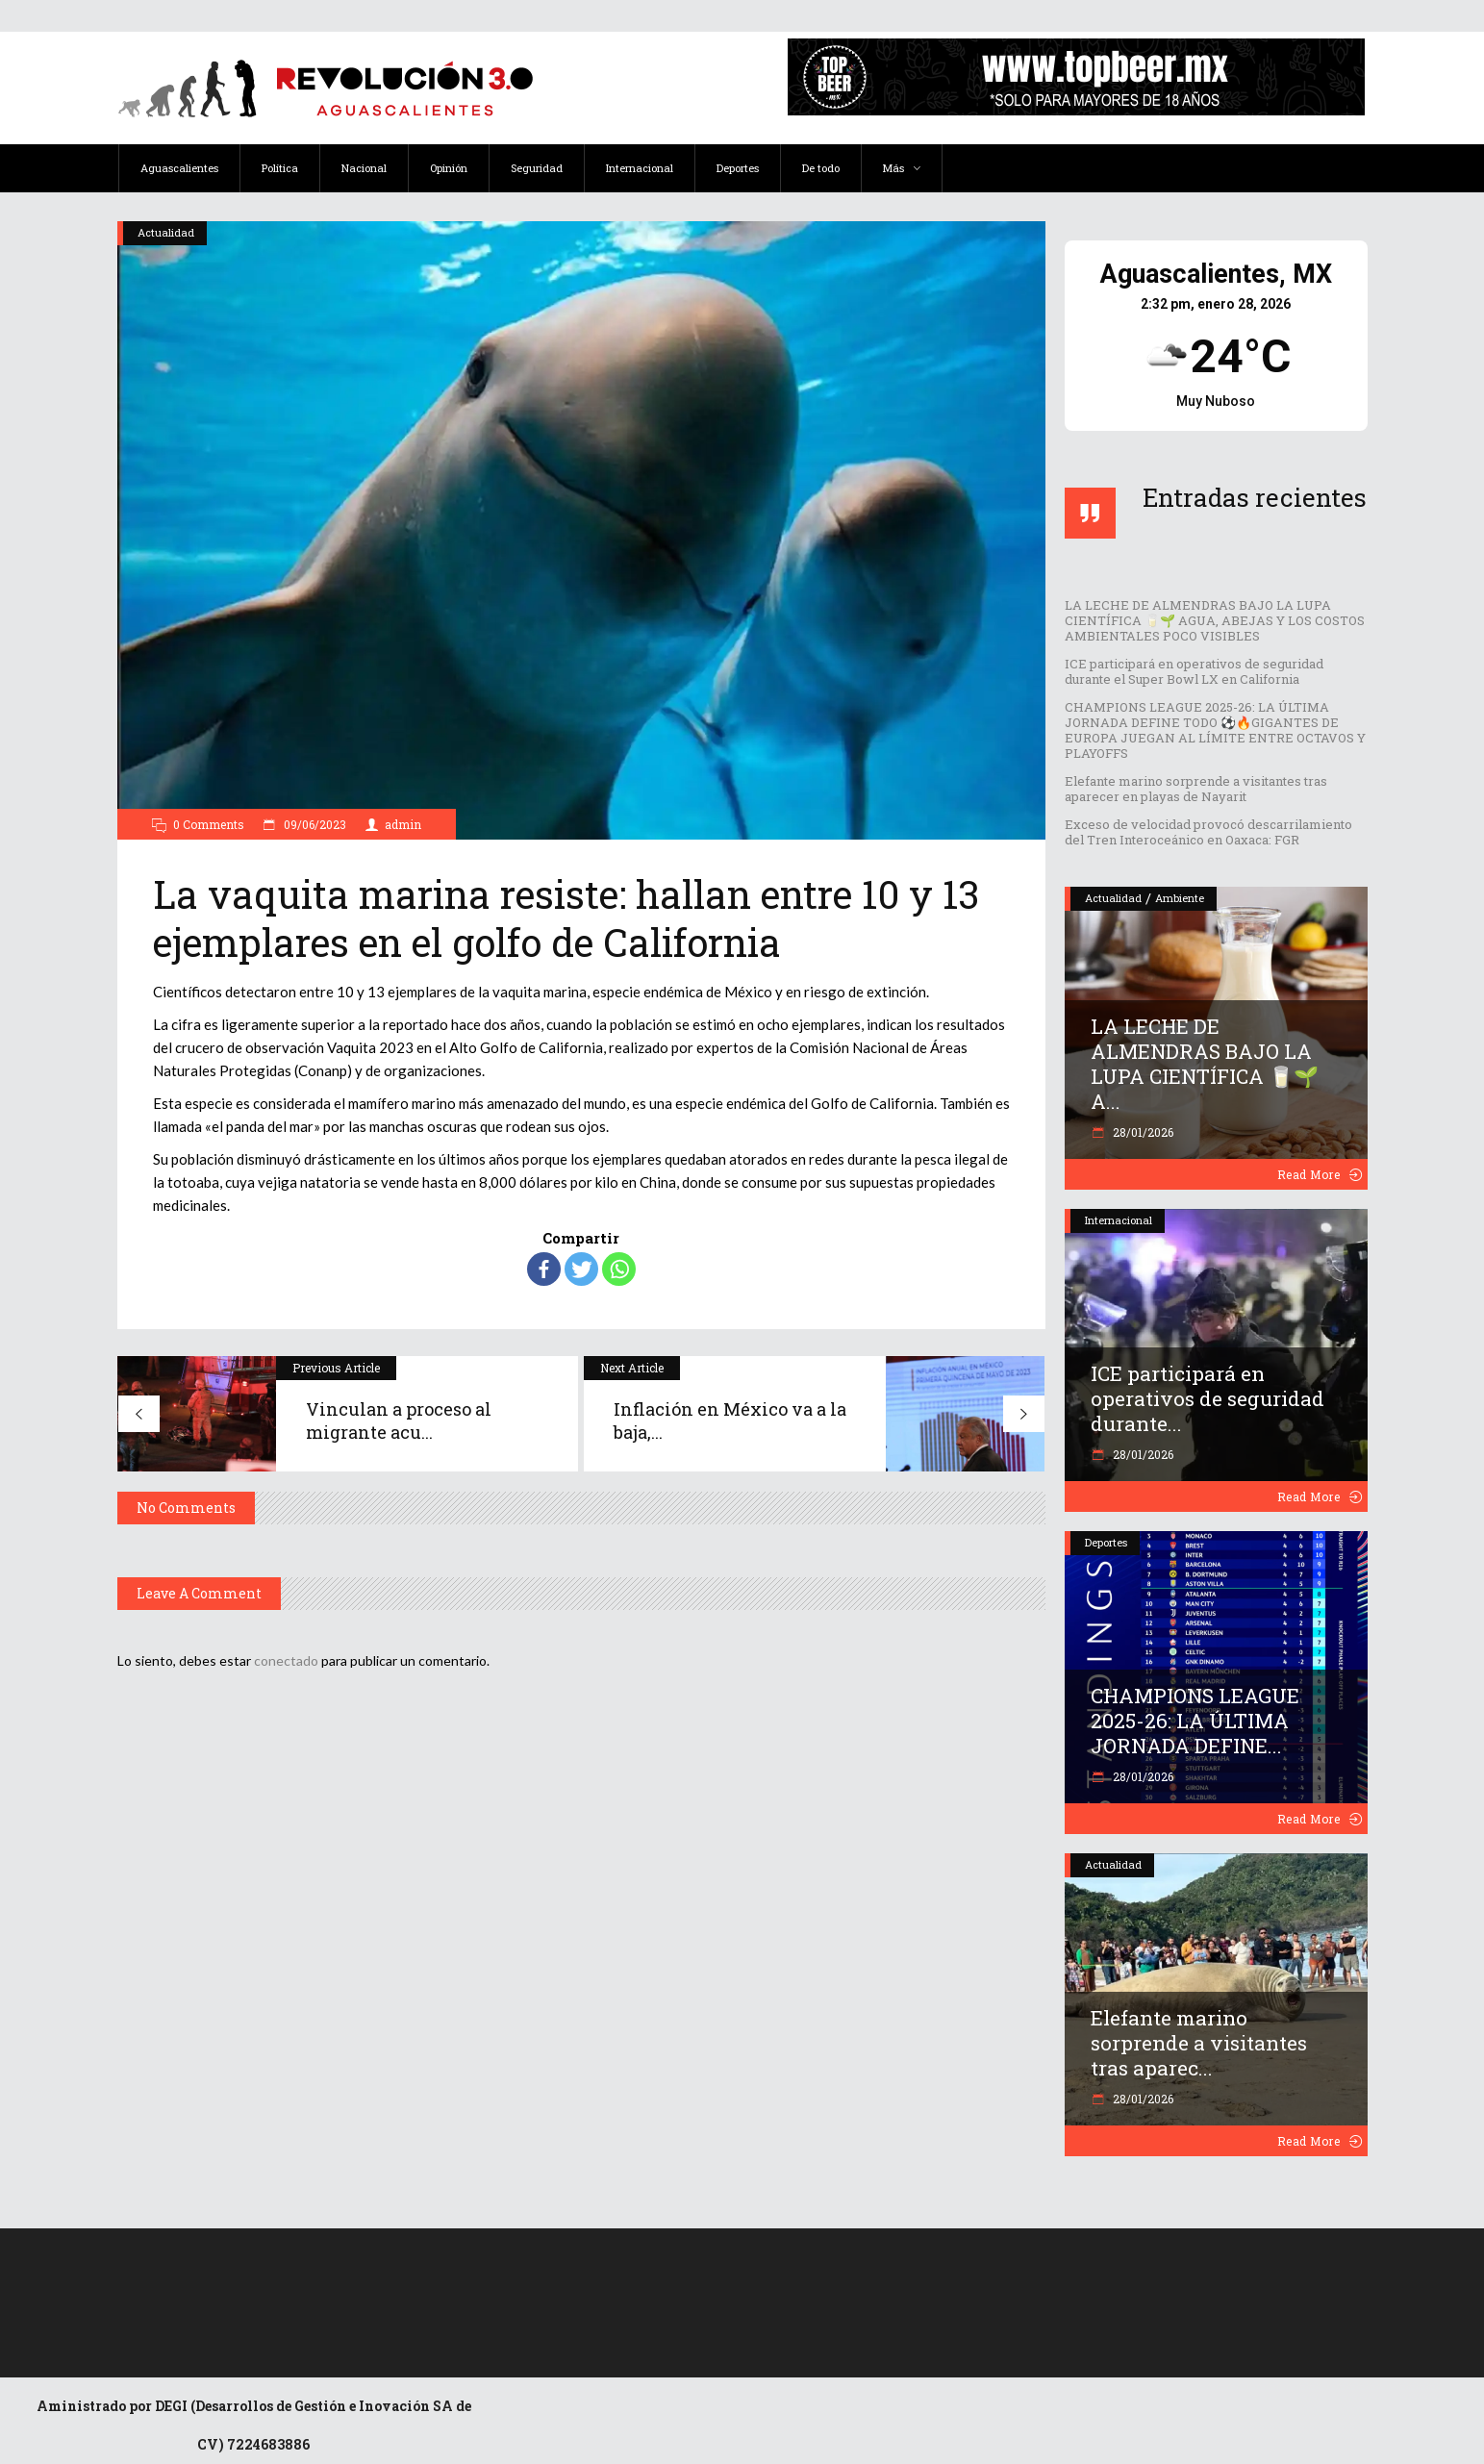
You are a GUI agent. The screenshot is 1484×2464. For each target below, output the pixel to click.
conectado (286, 1660)
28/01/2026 (1141, 1132)
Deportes (1106, 1542)
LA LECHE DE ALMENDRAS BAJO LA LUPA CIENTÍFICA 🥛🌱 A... (1205, 1064)
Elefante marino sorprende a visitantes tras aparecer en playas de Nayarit (1196, 788)
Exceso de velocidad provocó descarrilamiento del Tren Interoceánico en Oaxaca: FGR (1208, 832)
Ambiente (1179, 898)
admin (403, 824)
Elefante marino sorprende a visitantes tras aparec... (1199, 2042)
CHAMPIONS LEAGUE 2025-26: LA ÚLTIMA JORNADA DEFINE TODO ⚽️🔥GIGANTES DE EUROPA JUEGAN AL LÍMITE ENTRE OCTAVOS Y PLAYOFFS (1215, 730)
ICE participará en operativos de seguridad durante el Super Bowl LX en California (1194, 671)
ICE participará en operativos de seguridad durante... (1207, 1398)
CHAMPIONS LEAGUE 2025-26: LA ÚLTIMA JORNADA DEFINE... (1195, 1720)
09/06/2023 (313, 824)
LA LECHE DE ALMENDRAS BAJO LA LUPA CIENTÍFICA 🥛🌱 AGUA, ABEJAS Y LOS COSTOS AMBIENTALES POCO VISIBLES (1215, 620)
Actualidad (166, 232)
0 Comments (208, 824)
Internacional (1118, 1220)
